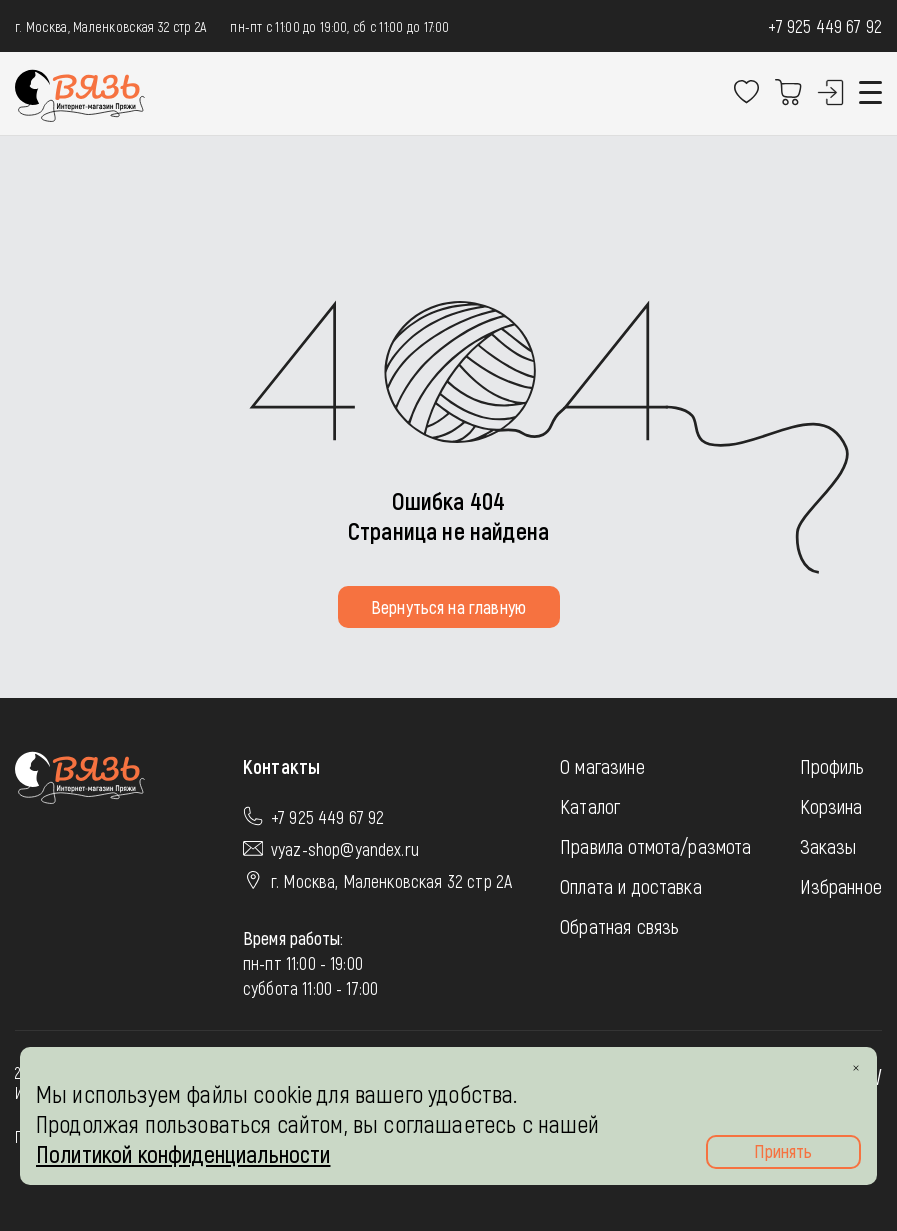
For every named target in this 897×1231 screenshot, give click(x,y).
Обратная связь (619, 926)
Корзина (831, 806)
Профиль (832, 766)
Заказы (828, 846)
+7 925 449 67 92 (825, 26)
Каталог (590, 806)
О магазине (602, 766)
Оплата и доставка (631, 886)
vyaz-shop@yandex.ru (345, 849)
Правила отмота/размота (656, 846)
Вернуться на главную (448, 607)
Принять (783, 1151)
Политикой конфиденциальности (183, 1153)
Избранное (841, 886)
